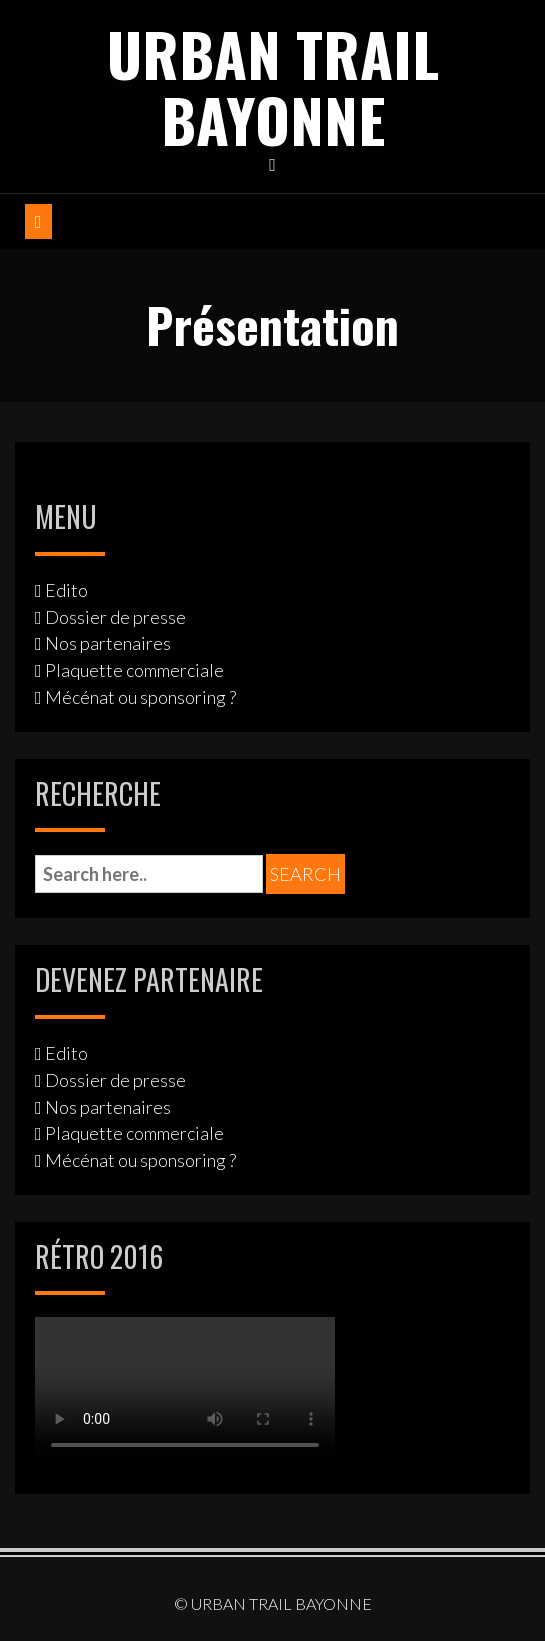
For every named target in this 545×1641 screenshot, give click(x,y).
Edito (66, 590)
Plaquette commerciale (134, 670)
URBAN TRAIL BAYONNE (273, 85)
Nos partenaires (108, 643)
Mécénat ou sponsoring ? (140, 697)
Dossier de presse (115, 617)
